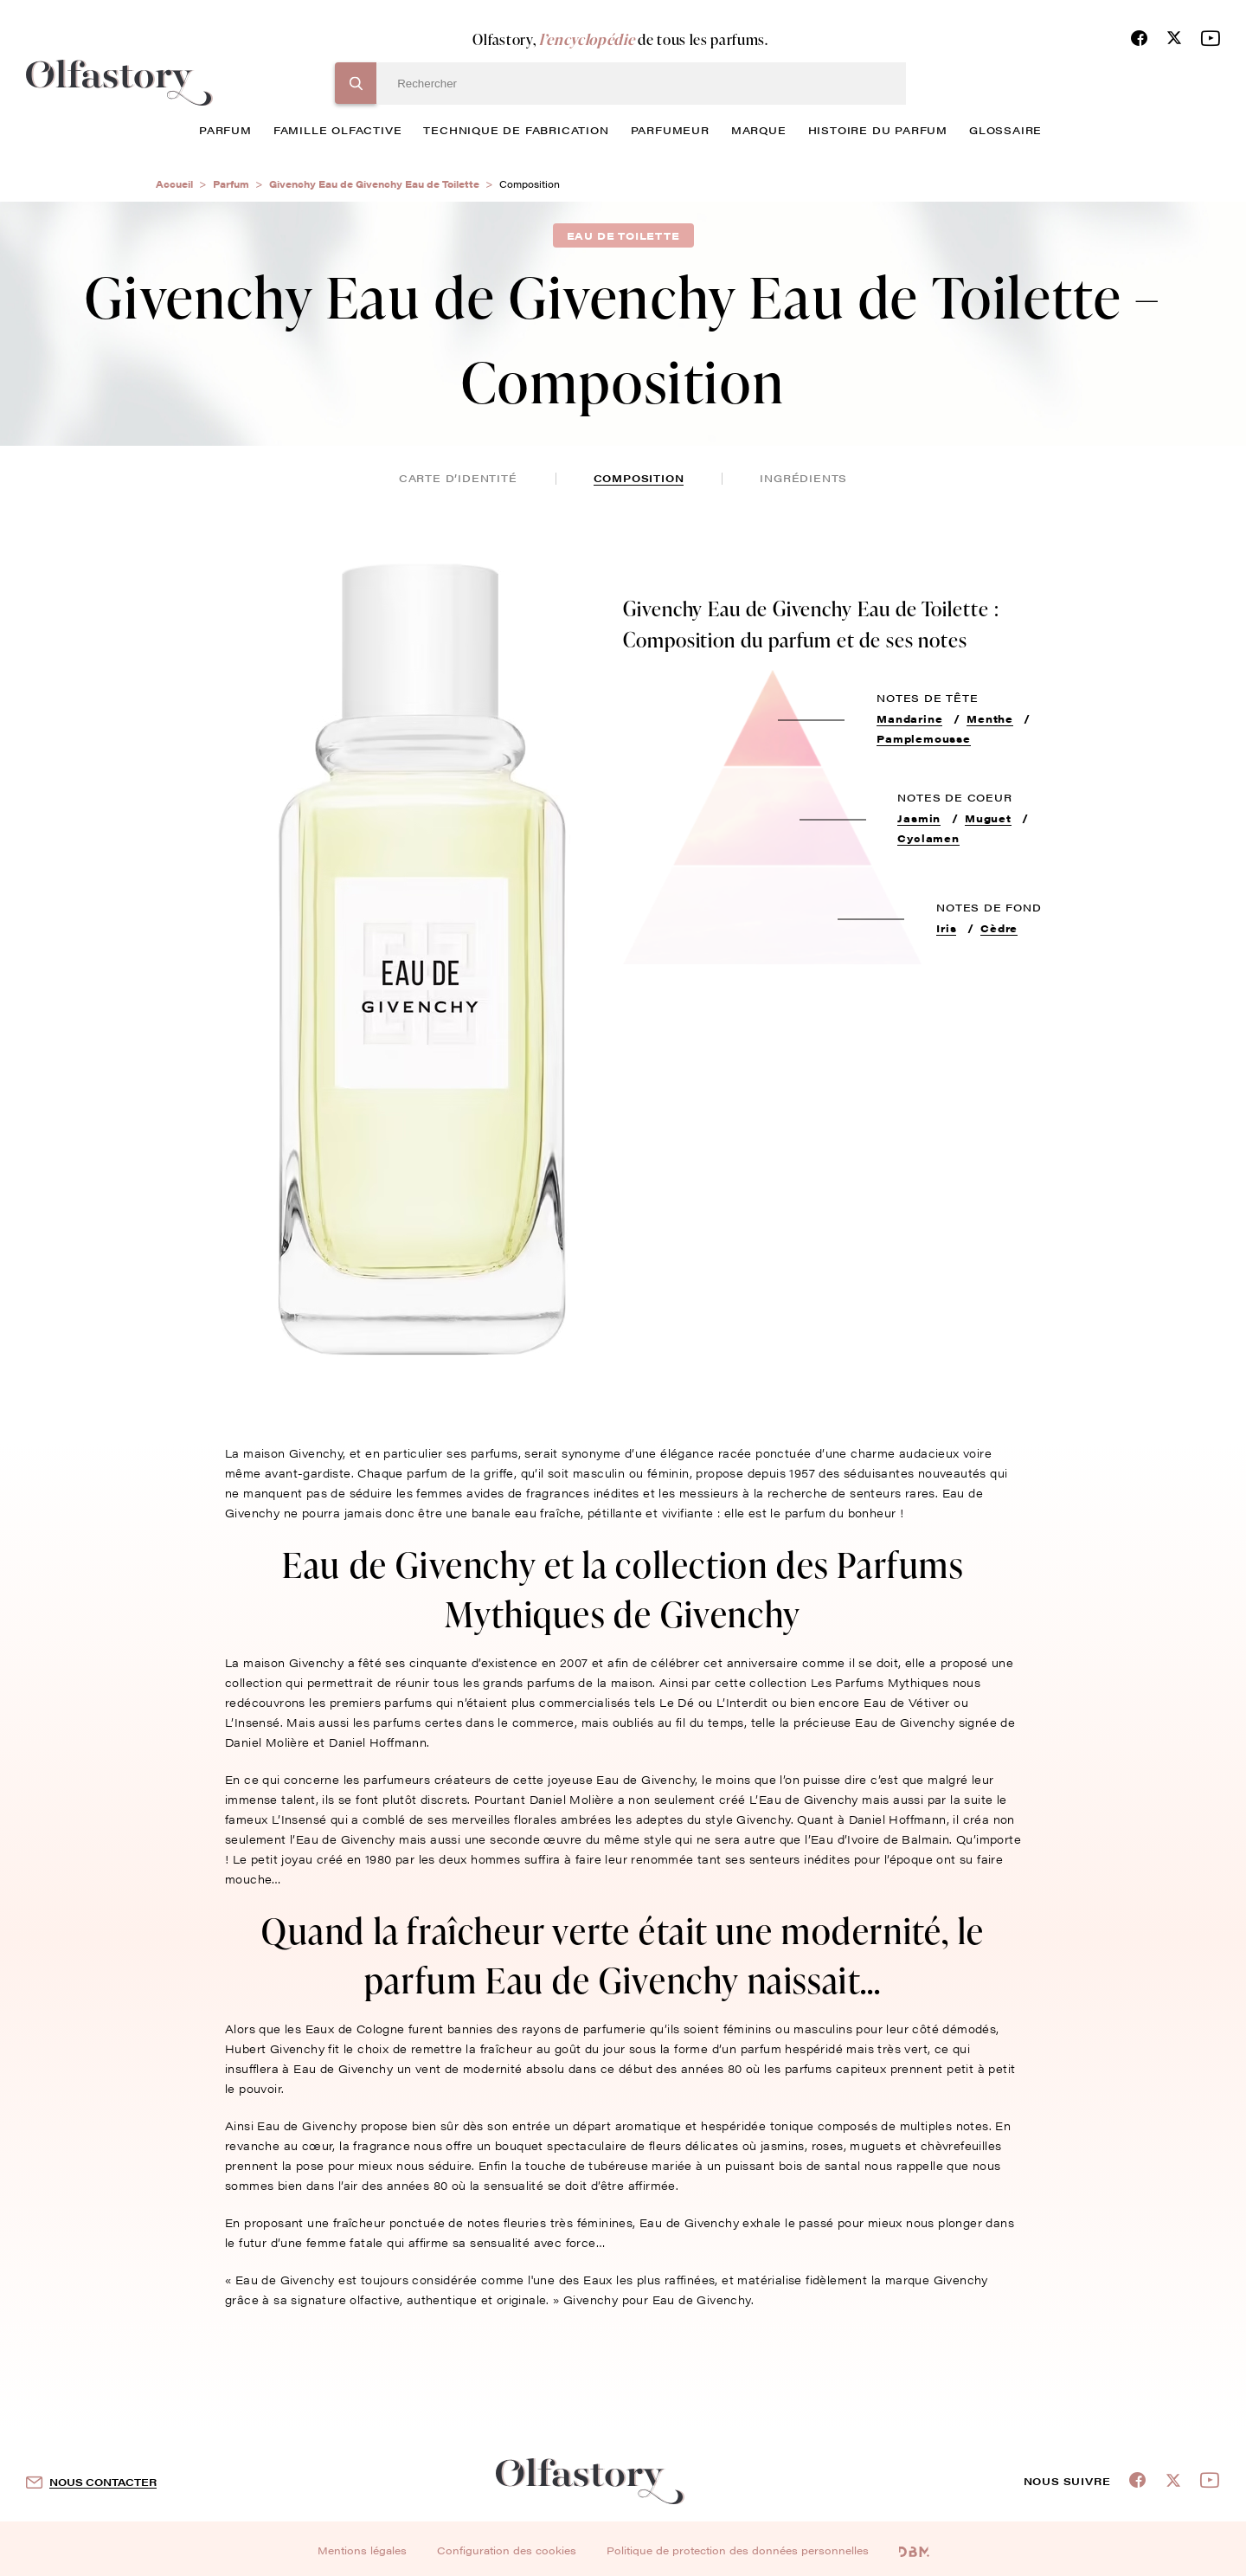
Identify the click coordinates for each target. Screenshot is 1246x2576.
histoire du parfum (877, 130)
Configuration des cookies (506, 2550)
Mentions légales (362, 2550)
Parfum (231, 183)
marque (759, 130)
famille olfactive (337, 130)
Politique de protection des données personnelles (738, 2550)
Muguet (988, 818)
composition (639, 478)
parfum (225, 130)
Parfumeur (670, 130)
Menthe (990, 718)
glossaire (1005, 130)
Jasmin (919, 818)
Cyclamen (928, 838)
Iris (946, 928)
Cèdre (999, 928)
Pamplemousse (924, 738)
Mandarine (909, 718)
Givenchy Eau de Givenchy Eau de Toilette (374, 183)
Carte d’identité (458, 478)
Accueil (174, 183)
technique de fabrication (515, 130)
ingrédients (803, 478)
